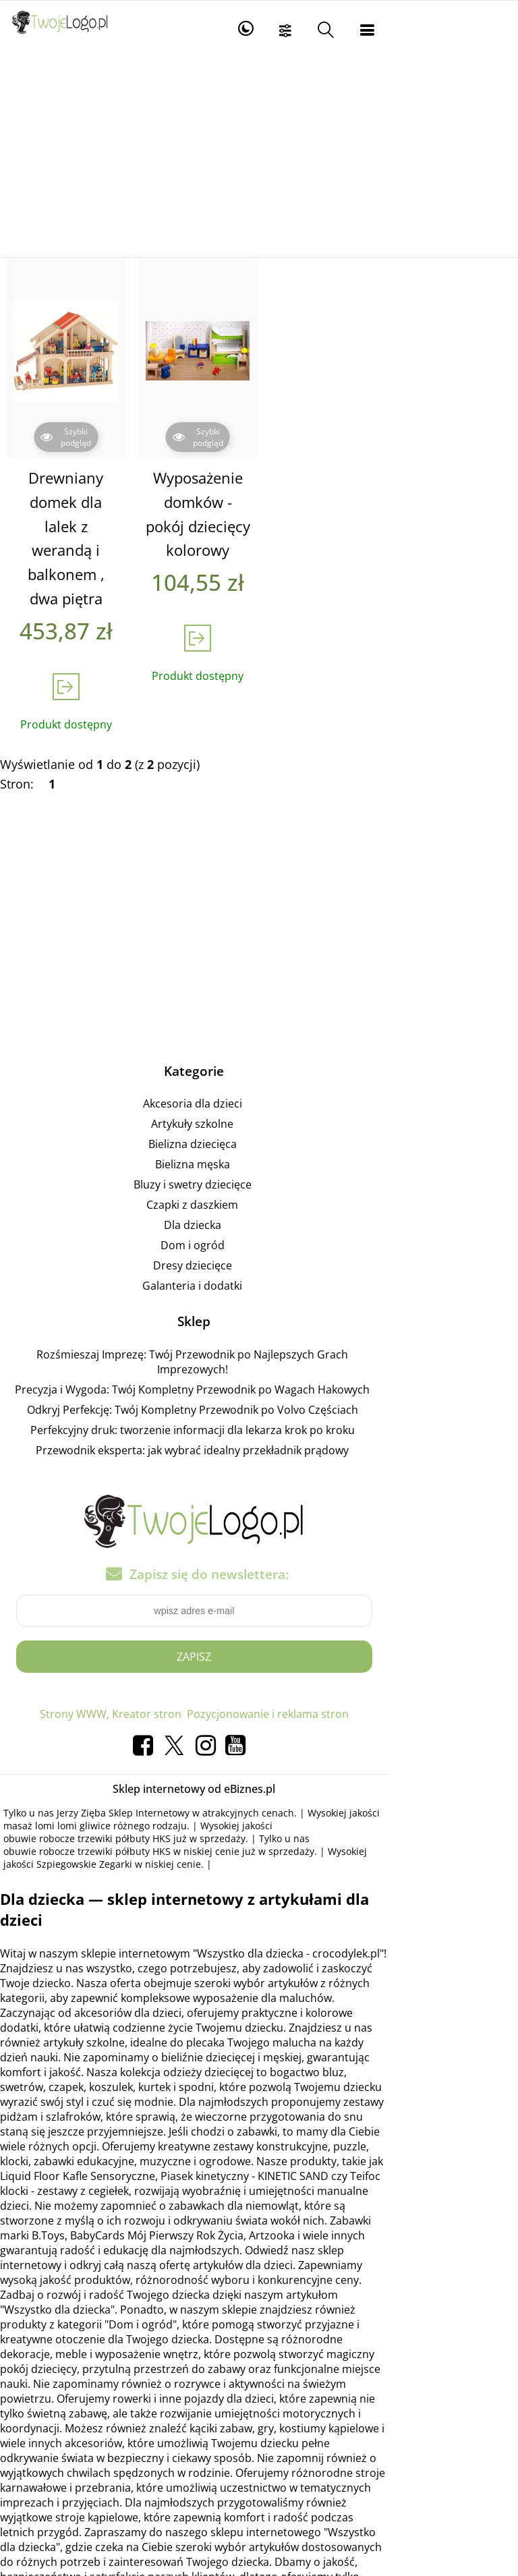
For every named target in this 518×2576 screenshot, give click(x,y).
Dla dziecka (257, 1177)
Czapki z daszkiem (257, 1156)
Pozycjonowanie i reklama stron (332, 1650)
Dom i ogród (257, 1197)
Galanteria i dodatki (257, 1237)
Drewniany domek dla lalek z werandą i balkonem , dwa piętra (94, 514)
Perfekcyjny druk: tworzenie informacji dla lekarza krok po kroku (257, 1367)
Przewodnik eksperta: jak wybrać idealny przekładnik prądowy (256, 1387)
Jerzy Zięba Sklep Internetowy (133, 1749)
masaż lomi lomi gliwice (446, 1749)
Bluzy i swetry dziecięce (257, 1136)
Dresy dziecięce (257, 1217)
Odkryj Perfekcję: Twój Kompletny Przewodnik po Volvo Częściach (257, 1347)
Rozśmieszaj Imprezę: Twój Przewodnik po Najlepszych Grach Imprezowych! (257, 1306)
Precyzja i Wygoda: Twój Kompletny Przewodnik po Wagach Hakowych (257, 1326)
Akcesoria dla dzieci (257, 1055)
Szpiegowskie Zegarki (61, 1787)
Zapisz (258, 1593)
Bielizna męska (257, 1116)
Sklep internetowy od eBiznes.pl (258, 1725)
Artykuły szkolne (257, 1075)
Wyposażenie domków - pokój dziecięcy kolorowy (261, 502)
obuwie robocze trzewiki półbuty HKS (259, 1762)
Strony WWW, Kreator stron (175, 1650)
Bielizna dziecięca (257, 1096)
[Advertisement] (258, 155)
